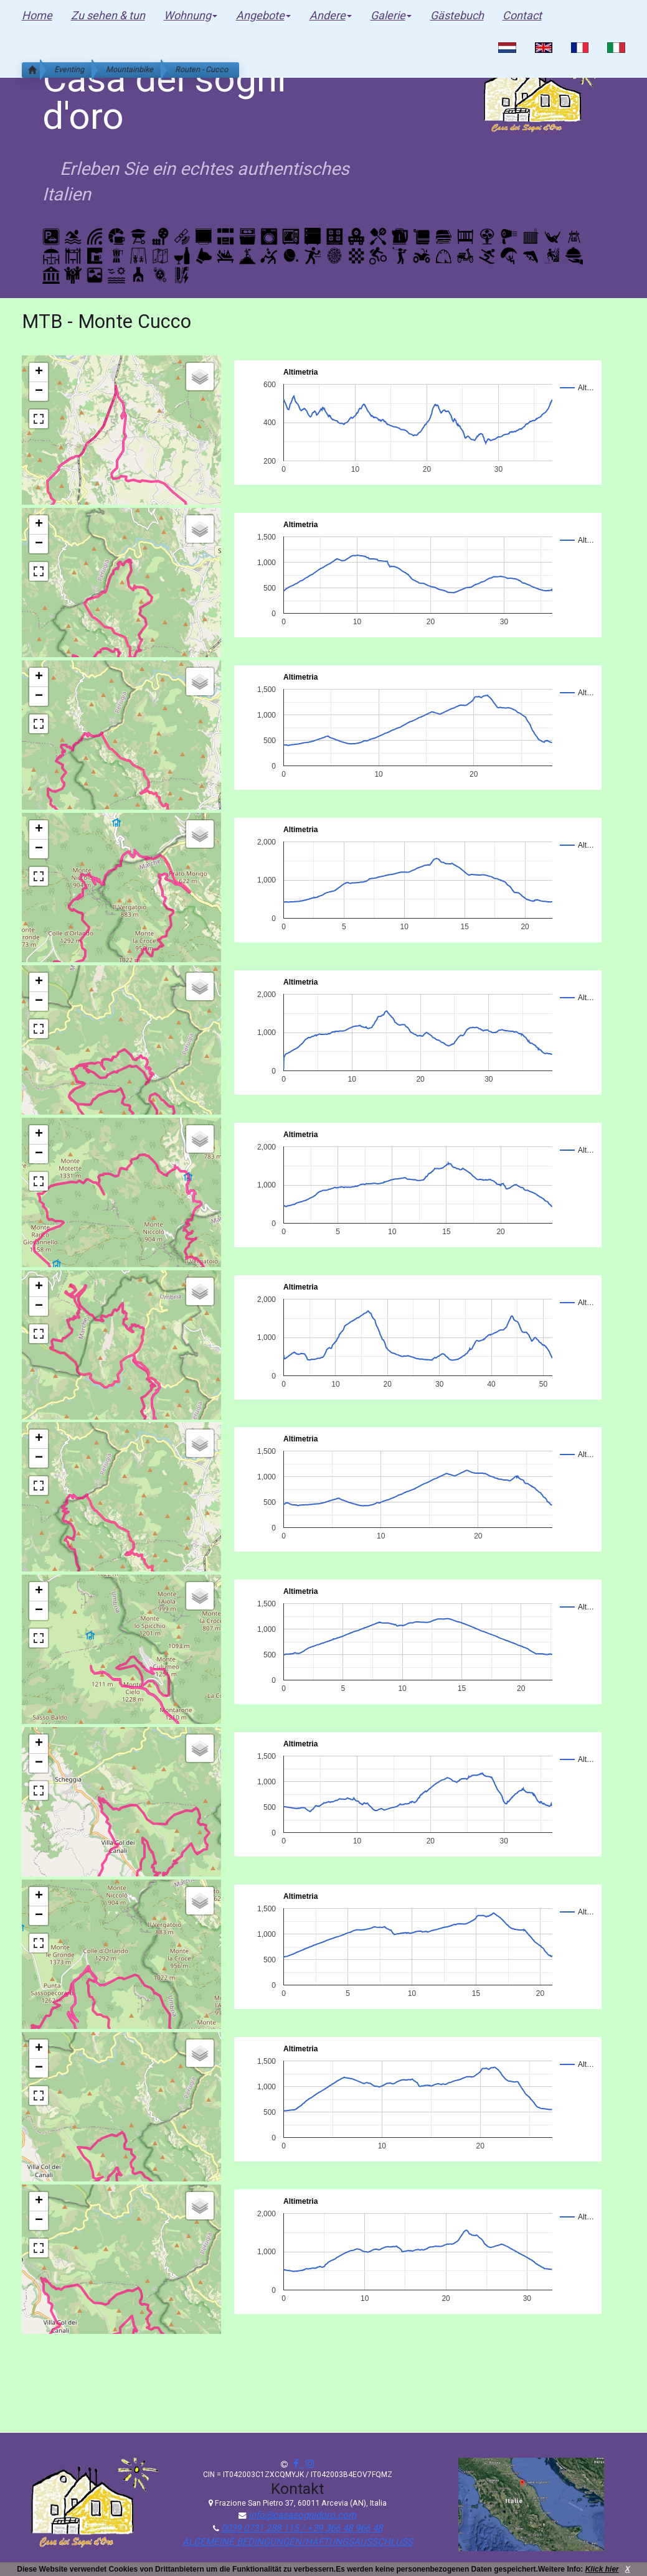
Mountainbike (129, 69)
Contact (522, 15)
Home (37, 15)
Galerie (391, 15)
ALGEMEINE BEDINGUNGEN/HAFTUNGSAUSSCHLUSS (297, 2541)
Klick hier (602, 2569)
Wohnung (190, 15)
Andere (330, 15)
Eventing (69, 69)
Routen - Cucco (201, 69)
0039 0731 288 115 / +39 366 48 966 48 (301, 2528)
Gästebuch (457, 15)
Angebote (263, 15)
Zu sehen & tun (108, 15)
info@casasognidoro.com (302, 2515)
